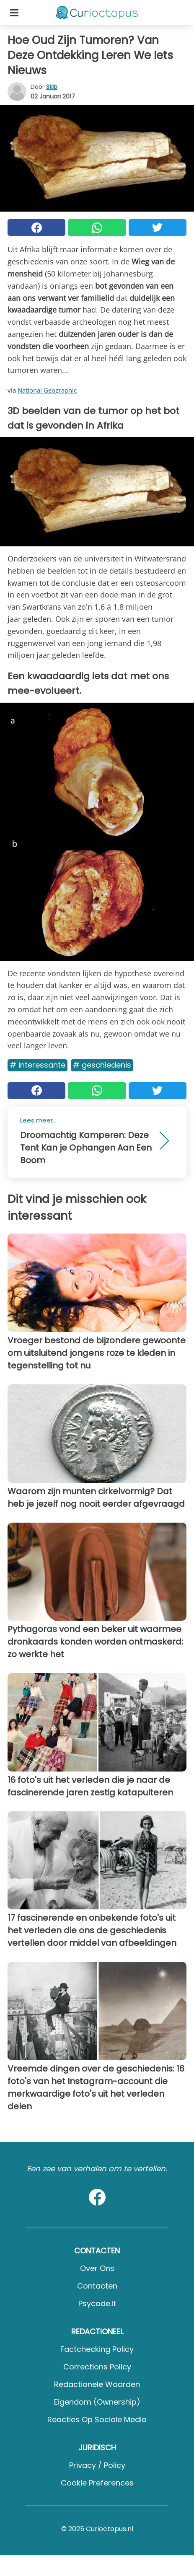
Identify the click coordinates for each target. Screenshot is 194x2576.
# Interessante (37, 1065)
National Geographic (47, 390)
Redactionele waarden (97, 2384)
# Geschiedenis (102, 1065)
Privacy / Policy (97, 2465)
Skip (51, 87)
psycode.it (97, 2303)
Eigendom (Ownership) (97, 2402)
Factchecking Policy (97, 2349)
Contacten (97, 2286)
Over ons (97, 2268)
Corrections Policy (97, 2366)
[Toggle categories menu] (14, 12)
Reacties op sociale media (97, 2419)
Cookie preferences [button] (97, 2483)
